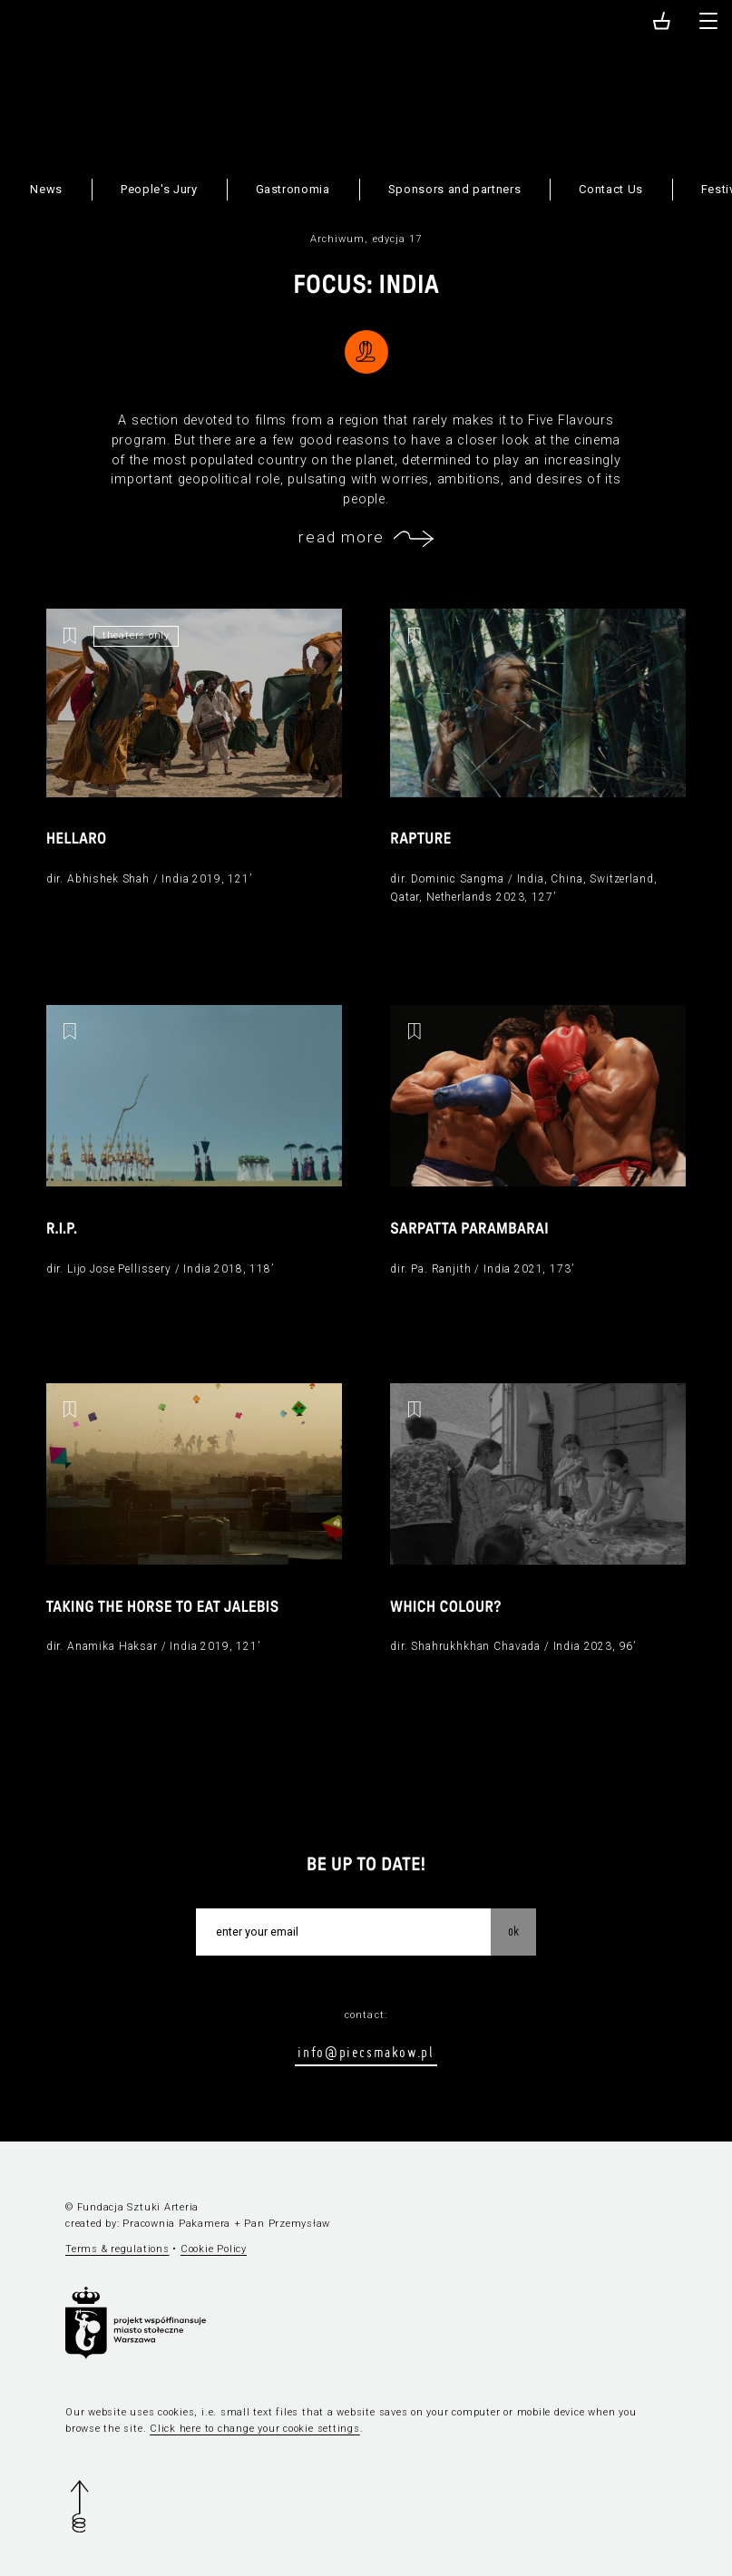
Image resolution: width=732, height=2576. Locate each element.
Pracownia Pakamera (176, 2224)
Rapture (420, 839)
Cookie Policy (214, 2249)
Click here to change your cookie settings (255, 2429)
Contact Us (611, 189)
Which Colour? (445, 1607)
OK (513, 1931)
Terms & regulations (117, 2249)
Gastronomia (293, 189)
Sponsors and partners (455, 189)
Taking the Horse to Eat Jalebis (162, 1607)
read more (341, 537)
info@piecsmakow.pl (366, 2052)
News (46, 189)
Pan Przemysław (287, 2224)
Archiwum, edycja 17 (366, 239)
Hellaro (76, 839)
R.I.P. (61, 1229)
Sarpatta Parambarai (469, 1229)
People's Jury (159, 189)
